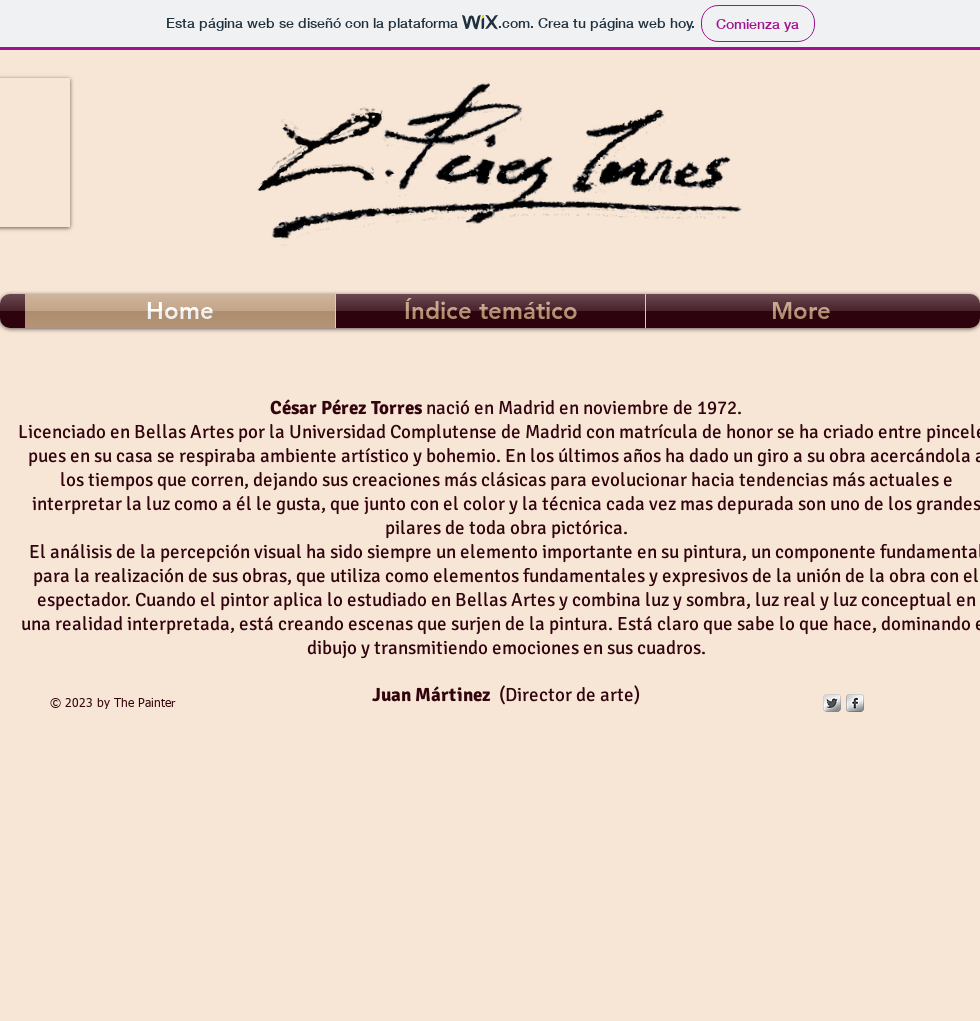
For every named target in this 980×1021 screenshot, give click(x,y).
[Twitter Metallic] (832, 703)
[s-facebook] (855, 703)
